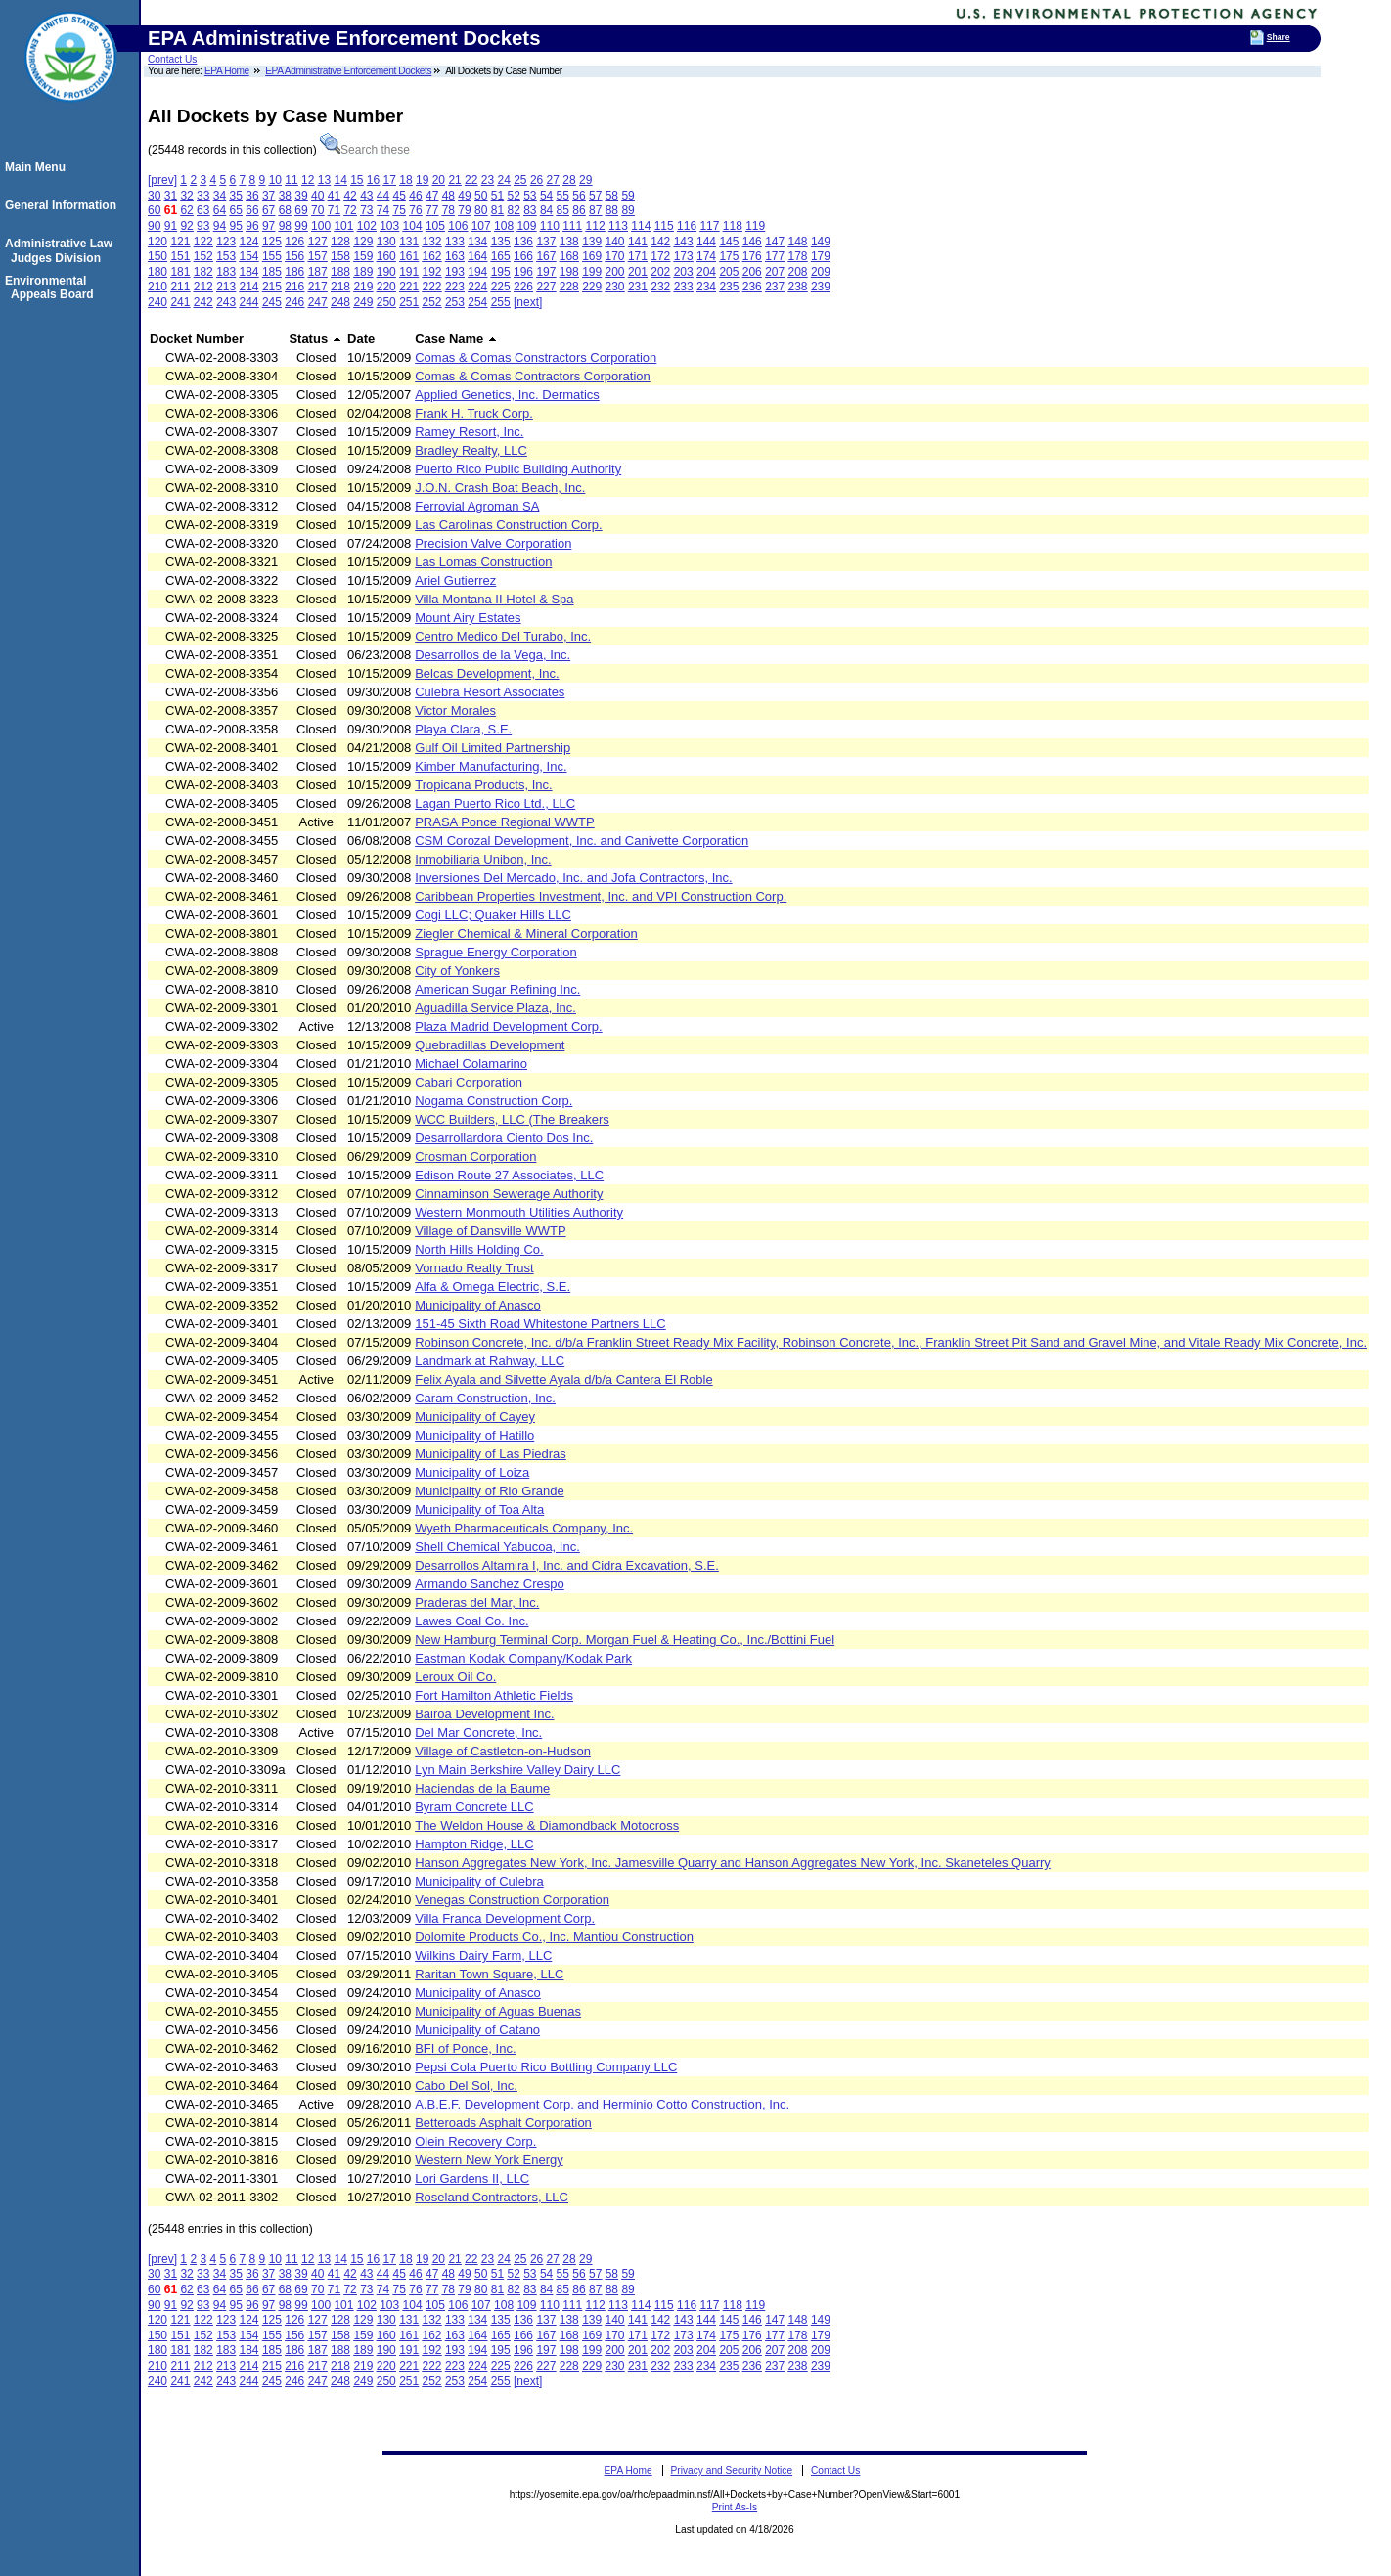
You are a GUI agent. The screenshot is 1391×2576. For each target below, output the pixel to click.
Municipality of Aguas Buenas (498, 2011)
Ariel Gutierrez (455, 580)
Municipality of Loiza (472, 1472)
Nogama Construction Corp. (493, 1100)
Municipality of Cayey (475, 1416)
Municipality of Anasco (478, 1305)
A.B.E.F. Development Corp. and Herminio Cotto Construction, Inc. (602, 2104)
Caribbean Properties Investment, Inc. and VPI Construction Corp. (600, 896)
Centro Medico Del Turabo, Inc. (503, 636)
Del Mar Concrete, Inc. (478, 1732)
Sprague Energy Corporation (496, 952)
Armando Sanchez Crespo (489, 1584)
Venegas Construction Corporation (512, 1899)
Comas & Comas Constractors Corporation (535, 357)
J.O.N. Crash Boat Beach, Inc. (500, 487)
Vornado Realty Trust (474, 1268)
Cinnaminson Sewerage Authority (509, 1193)
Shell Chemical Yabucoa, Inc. (497, 1546)
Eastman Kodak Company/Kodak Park (523, 1658)
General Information (63, 205)
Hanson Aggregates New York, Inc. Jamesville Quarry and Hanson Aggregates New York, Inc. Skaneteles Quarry (733, 1862)
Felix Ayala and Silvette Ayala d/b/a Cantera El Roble (563, 1379)
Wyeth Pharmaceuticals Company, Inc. (524, 1528)
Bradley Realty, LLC (471, 450)
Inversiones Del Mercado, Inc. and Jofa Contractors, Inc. (573, 877)
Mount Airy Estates (467, 617)
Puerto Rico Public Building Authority (518, 469)
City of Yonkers (457, 970)
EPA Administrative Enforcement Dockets (348, 71)
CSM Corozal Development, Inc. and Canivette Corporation (581, 840)
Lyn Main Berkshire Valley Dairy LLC (517, 1769)
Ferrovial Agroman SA (477, 506)
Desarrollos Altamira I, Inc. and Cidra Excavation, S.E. (567, 1565)
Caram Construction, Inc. (485, 1398)
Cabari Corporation (468, 1082)
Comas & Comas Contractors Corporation (533, 376)
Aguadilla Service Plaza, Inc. (495, 1007)
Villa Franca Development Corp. (505, 1918)
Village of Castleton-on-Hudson (503, 1751)
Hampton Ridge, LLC (474, 1844)
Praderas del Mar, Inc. (477, 1602)
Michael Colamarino (471, 1063)
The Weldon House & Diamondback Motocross (547, 1825)
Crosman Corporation (475, 1156)
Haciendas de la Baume (482, 1788)
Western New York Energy (489, 2160)
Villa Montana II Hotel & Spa (494, 599)
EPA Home (226, 71)
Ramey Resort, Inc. (469, 431)
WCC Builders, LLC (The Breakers (512, 1119)
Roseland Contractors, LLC (491, 2197)
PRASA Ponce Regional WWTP (505, 822)
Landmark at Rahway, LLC (489, 1361)
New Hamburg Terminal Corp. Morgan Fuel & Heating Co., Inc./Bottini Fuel (624, 1639)
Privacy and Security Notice (732, 2470)
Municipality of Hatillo (474, 1435)
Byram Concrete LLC (474, 1806)
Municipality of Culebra (479, 1881)
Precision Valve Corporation (493, 543)
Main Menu (38, 167)
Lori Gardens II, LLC (472, 2178)
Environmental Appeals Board (52, 287)
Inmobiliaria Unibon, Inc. (483, 859)
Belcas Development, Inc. (487, 673)
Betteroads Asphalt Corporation (503, 2122)
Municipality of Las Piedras (490, 1453)
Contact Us (172, 59)
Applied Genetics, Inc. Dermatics (507, 394)
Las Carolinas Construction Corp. (508, 524)
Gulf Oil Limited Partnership (492, 747)
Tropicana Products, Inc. (483, 784)
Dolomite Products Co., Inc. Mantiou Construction (554, 1937)
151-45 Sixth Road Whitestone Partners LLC (540, 1323)
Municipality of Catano (477, 2029)
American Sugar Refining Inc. (497, 989)
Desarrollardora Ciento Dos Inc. (504, 1138)
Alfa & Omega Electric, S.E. (492, 1286)
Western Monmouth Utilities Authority (519, 1212)
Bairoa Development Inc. (484, 1714)
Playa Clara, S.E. (463, 729)
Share (1278, 37)
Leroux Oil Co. (455, 1676)
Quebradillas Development (489, 1045)
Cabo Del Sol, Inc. (466, 2085)
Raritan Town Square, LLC (489, 1974)
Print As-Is (734, 2507)
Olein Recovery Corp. (475, 2141)
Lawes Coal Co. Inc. (471, 1621)
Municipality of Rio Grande (489, 1491)
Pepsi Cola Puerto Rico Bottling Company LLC (546, 2067)
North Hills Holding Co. (479, 1249)
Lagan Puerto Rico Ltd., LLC (495, 803)
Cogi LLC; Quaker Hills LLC (493, 915)
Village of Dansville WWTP (490, 1230)
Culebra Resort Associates (489, 692)
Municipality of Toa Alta (479, 1509)
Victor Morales (455, 710)
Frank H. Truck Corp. (474, 413)
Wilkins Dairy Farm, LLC (483, 1955)
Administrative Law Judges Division (61, 250)
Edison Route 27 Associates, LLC (509, 1175)
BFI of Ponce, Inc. (465, 2048)
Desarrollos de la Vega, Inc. (492, 654)
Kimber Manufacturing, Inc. (490, 766)
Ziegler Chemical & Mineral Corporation (526, 933)
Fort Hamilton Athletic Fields (494, 1695)
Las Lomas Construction (483, 562)
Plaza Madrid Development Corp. (508, 1026)
